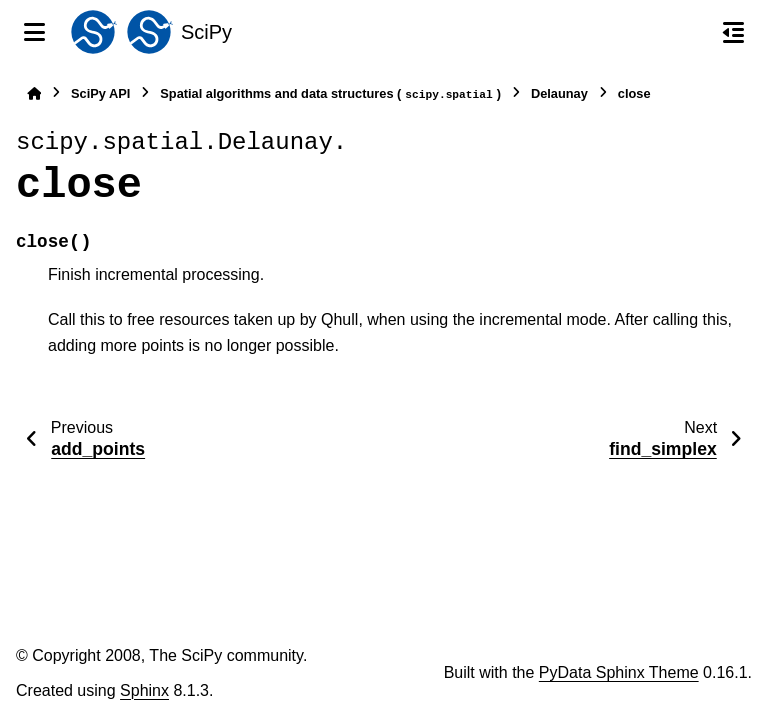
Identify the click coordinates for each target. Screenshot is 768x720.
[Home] (34, 93)
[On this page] (733, 32)
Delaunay (559, 93)
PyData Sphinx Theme (619, 672)
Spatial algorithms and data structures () (330, 94)
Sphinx (144, 690)
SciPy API (100, 93)
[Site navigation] (34, 32)
